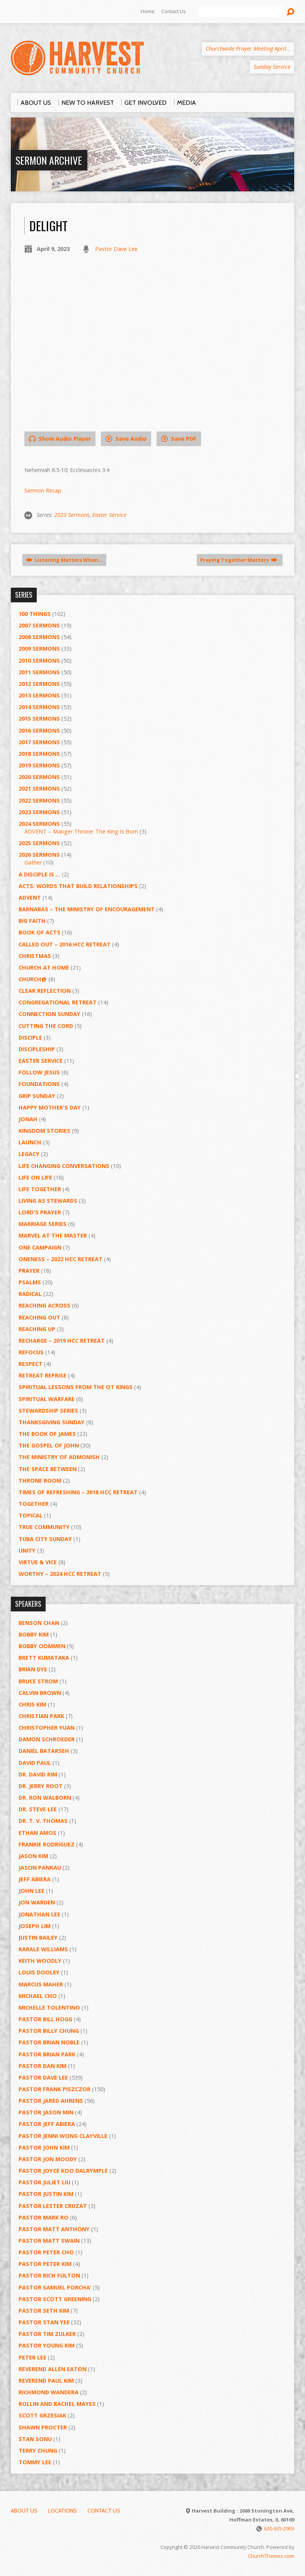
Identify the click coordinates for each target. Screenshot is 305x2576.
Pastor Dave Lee (116, 248)
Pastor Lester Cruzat (53, 2205)
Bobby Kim (34, 1634)
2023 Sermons (71, 514)
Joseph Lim (35, 1926)
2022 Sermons (39, 800)
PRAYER (29, 1270)
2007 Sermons (39, 625)
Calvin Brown (40, 1692)
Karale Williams (43, 1949)
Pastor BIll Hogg (45, 2019)
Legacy (29, 1154)
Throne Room (40, 1480)
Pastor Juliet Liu (44, 2182)
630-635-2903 (279, 2528)
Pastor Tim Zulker (47, 2333)
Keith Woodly (40, 1960)
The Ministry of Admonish (59, 1457)
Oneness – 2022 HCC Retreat (60, 1259)
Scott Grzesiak (42, 2415)
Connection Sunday (49, 1014)
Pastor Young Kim (47, 2345)
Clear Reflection (45, 990)
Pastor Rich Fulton (49, 2275)
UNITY (27, 1550)
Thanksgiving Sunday (52, 1422)
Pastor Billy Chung (49, 2030)
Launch (30, 1142)
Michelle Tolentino (49, 2007)
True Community (44, 1527)
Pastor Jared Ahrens (51, 2100)
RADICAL (30, 1293)
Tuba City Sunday (45, 1539)
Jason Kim (33, 1856)
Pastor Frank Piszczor (54, 2089)
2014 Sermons (39, 707)
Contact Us (173, 11)
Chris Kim (32, 1704)
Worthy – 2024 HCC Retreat (60, 1573)
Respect (31, 1363)
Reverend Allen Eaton (53, 2369)
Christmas (35, 956)
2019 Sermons (39, 765)
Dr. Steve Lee (38, 1809)
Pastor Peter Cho (46, 2252)
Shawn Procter (43, 2427)
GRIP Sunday (37, 1096)
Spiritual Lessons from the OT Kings (76, 1387)
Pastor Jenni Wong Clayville (63, 2136)
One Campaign (40, 1247)
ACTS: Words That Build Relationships (78, 886)
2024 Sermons (39, 823)
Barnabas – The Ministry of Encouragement (87, 909)
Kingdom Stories (44, 1130)
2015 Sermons (39, 718)
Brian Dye (33, 1669)
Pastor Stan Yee (44, 2322)
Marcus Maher (41, 1984)
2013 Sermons (39, 695)
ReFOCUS (31, 1352)
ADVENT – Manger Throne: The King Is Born (81, 831)
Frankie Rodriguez (47, 1844)
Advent (30, 897)
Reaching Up (37, 1329)
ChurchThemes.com (271, 2555)
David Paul (35, 1762)
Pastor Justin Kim (46, 2194)
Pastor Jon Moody (48, 2159)
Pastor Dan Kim (42, 2066)
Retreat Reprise (42, 1375)
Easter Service (109, 514)
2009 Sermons (39, 648)
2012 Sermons (39, 683)
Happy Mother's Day (50, 1107)
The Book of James (47, 1433)
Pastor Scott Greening (55, 2299)
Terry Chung (38, 2450)
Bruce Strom (38, 1681)
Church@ (33, 979)
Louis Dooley (39, 1972)
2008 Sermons (39, 637)
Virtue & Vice (38, 1562)
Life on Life (35, 1177)
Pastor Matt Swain (49, 2240)
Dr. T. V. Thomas (43, 1820)
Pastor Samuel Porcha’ (55, 2287)
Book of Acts (39, 932)
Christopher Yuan (47, 1727)
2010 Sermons (39, 660)
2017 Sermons (39, 742)
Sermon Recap (42, 490)
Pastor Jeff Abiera (47, 2124)
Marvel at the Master (53, 1235)
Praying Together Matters (239, 559)
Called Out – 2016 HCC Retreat (65, 944)
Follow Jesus (39, 1072)
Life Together (40, 1189)
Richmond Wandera (48, 2392)
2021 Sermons (39, 788)
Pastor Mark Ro (43, 2217)
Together (34, 1503)
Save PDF (178, 438)
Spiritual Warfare (47, 1399)
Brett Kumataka (44, 1657)
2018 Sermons (39, 753)
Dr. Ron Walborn (45, 1797)
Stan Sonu (35, 2439)
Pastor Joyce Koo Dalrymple (63, 2170)
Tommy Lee (35, 2462)
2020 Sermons (39, 777)
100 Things (35, 613)
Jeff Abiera (35, 1879)
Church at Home (44, 967)
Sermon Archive (48, 160)
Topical (31, 1515)
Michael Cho (38, 1996)
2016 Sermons (39, 730)
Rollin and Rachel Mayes (57, 2403)
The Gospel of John (49, 1445)
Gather (33, 862)
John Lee (31, 1890)
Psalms (30, 1282)
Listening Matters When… (64, 559)
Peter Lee (32, 2357)
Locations (62, 2510)
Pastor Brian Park (47, 2054)
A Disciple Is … (39, 874)
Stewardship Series (48, 1410)
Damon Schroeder (47, 1739)
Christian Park (41, 1716)
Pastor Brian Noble (49, 2042)
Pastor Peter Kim (45, 2263)
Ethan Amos (37, 1832)
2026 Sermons (39, 854)
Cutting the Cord (46, 1026)
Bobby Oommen (42, 1646)
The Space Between (48, 1469)
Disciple (30, 1037)
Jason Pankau (40, 1867)
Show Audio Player (60, 438)
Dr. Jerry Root (41, 1786)
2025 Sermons (39, 843)
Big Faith (32, 920)
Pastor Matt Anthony (54, 2229)
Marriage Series (42, 1223)
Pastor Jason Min (46, 2112)
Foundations (39, 1084)
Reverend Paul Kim (46, 2380)
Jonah (28, 1119)
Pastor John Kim (44, 2147)
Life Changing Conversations (64, 1166)
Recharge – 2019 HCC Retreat (62, 1340)
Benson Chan (39, 1622)
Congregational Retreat (58, 1002)
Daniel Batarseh (44, 1750)
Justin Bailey (38, 1937)
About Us (24, 2510)
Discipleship (37, 1049)
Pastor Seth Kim (44, 2310)
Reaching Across (44, 1305)
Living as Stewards (48, 1200)
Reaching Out (39, 1317)
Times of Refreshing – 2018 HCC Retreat (78, 1492)
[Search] (240, 11)
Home (148, 11)
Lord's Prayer (40, 1212)
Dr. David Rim (38, 1774)
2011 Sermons (39, 672)
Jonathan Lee (39, 1914)
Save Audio (126, 438)
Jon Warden (37, 1902)
